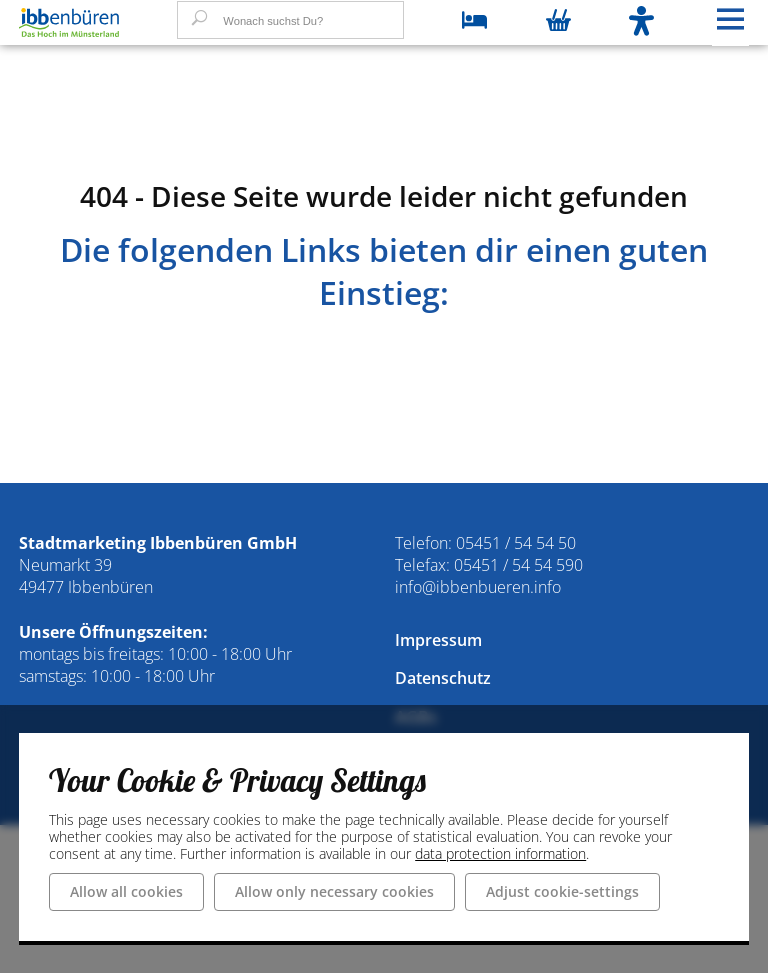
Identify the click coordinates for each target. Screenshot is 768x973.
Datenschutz (443, 678)
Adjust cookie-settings (562, 890)
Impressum (438, 640)
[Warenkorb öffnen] (558, 22)
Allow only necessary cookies (334, 890)
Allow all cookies (126, 890)
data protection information (500, 852)
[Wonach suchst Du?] (290, 20)
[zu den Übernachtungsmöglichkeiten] (474, 22)
